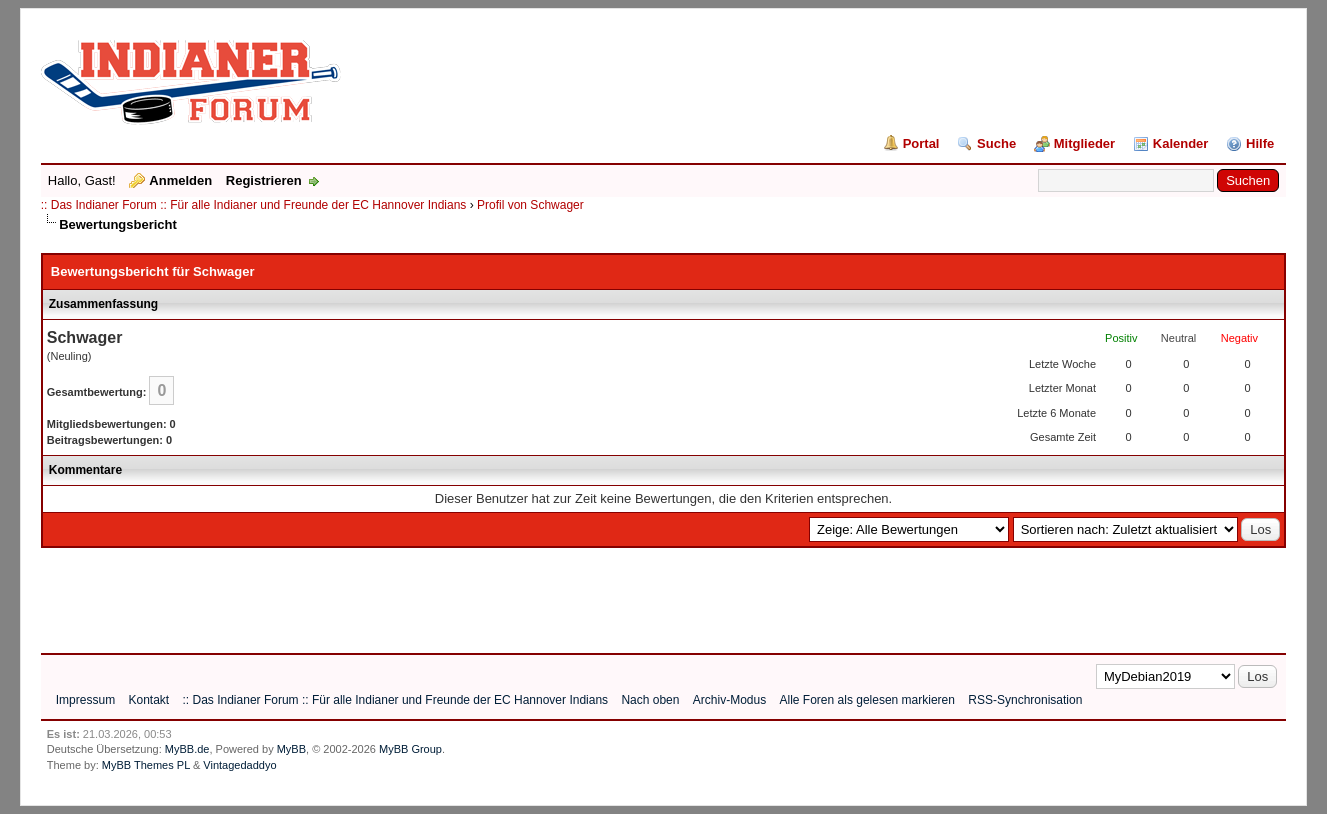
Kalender (1181, 143)
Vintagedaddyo (239, 765)
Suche (996, 143)
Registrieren (264, 180)
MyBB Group (410, 749)
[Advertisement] (405, 593)
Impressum (85, 700)
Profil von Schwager (530, 205)
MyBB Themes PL (146, 765)
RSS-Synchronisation (1025, 700)
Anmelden (180, 180)
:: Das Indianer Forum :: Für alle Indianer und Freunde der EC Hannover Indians (254, 205)
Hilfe (1260, 143)
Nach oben (650, 700)
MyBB (291, 749)
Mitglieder (1084, 143)
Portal (921, 143)
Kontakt (148, 700)
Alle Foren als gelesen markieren (867, 700)
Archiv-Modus (729, 700)
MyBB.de (187, 749)
